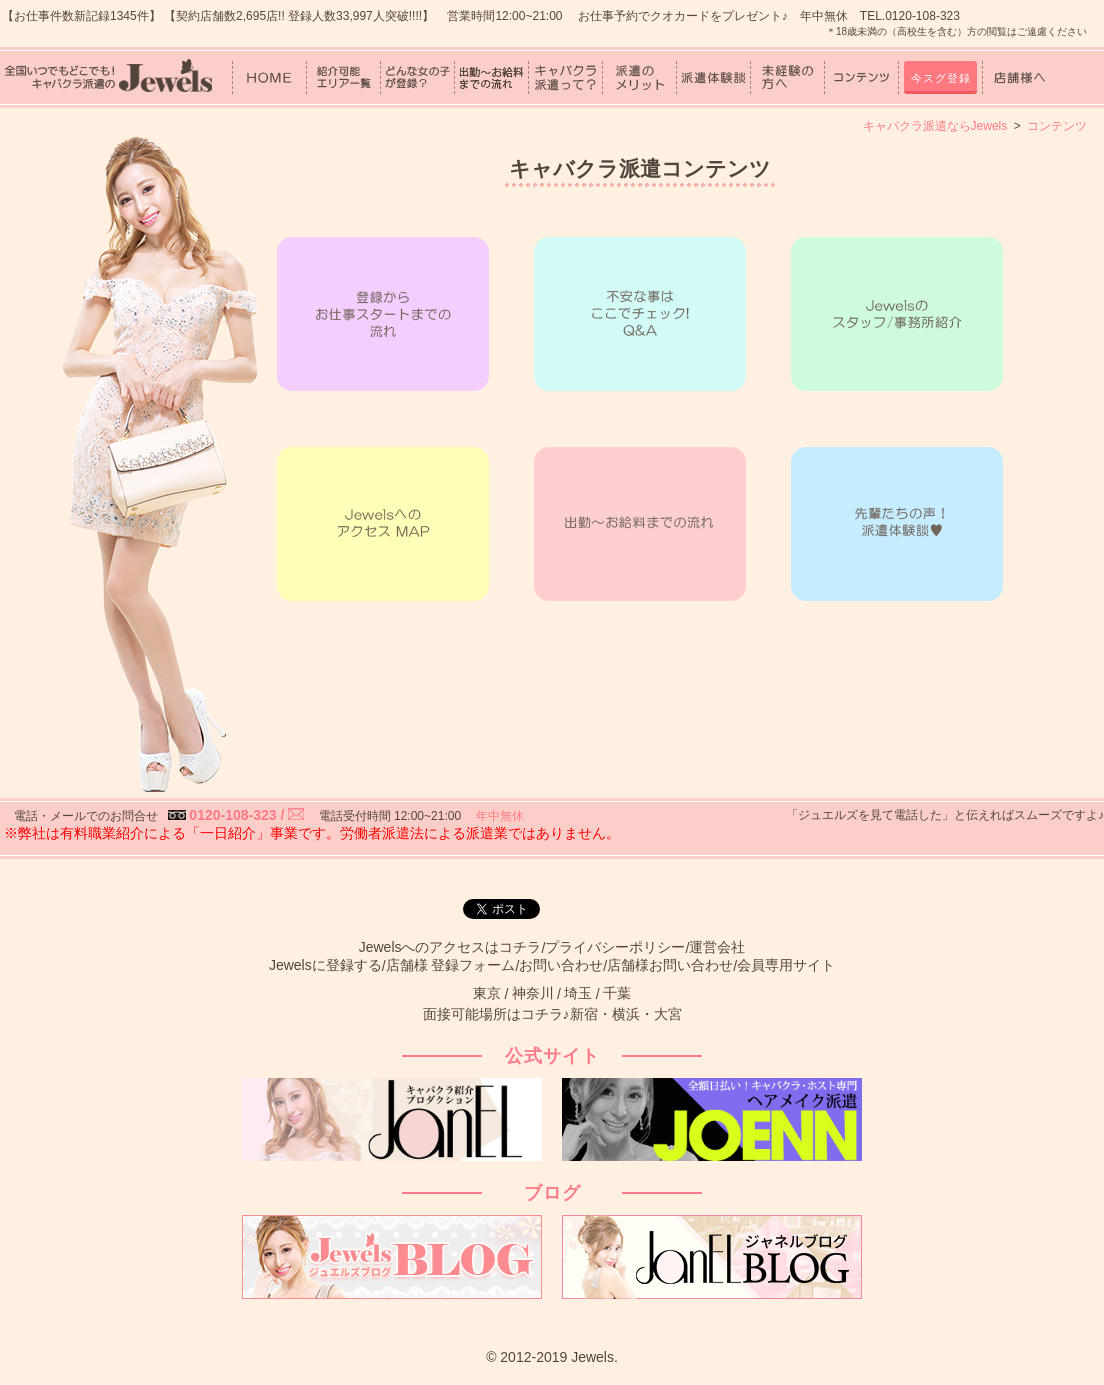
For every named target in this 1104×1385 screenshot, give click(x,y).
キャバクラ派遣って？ (565, 77)
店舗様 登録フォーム (451, 965)
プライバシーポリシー (615, 947)
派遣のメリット (639, 77)
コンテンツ (861, 77)
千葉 (617, 993)
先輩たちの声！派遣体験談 (897, 524)
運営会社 (717, 947)
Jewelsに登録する (325, 965)
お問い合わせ (561, 965)
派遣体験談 (713, 77)
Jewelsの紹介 (897, 314)
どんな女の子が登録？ (417, 77)
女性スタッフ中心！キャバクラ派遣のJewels (108, 77)
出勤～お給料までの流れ (491, 77)
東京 (487, 993)
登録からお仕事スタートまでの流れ (383, 314)
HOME (269, 77)
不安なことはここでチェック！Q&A (640, 314)
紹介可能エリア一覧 (343, 77)
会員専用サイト (786, 965)
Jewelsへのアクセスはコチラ (450, 947)
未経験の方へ (787, 77)
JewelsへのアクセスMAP (383, 524)
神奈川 (533, 993)
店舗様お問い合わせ (670, 965)
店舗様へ (1019, 77)
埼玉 (578, 993)
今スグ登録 (941, 78)
